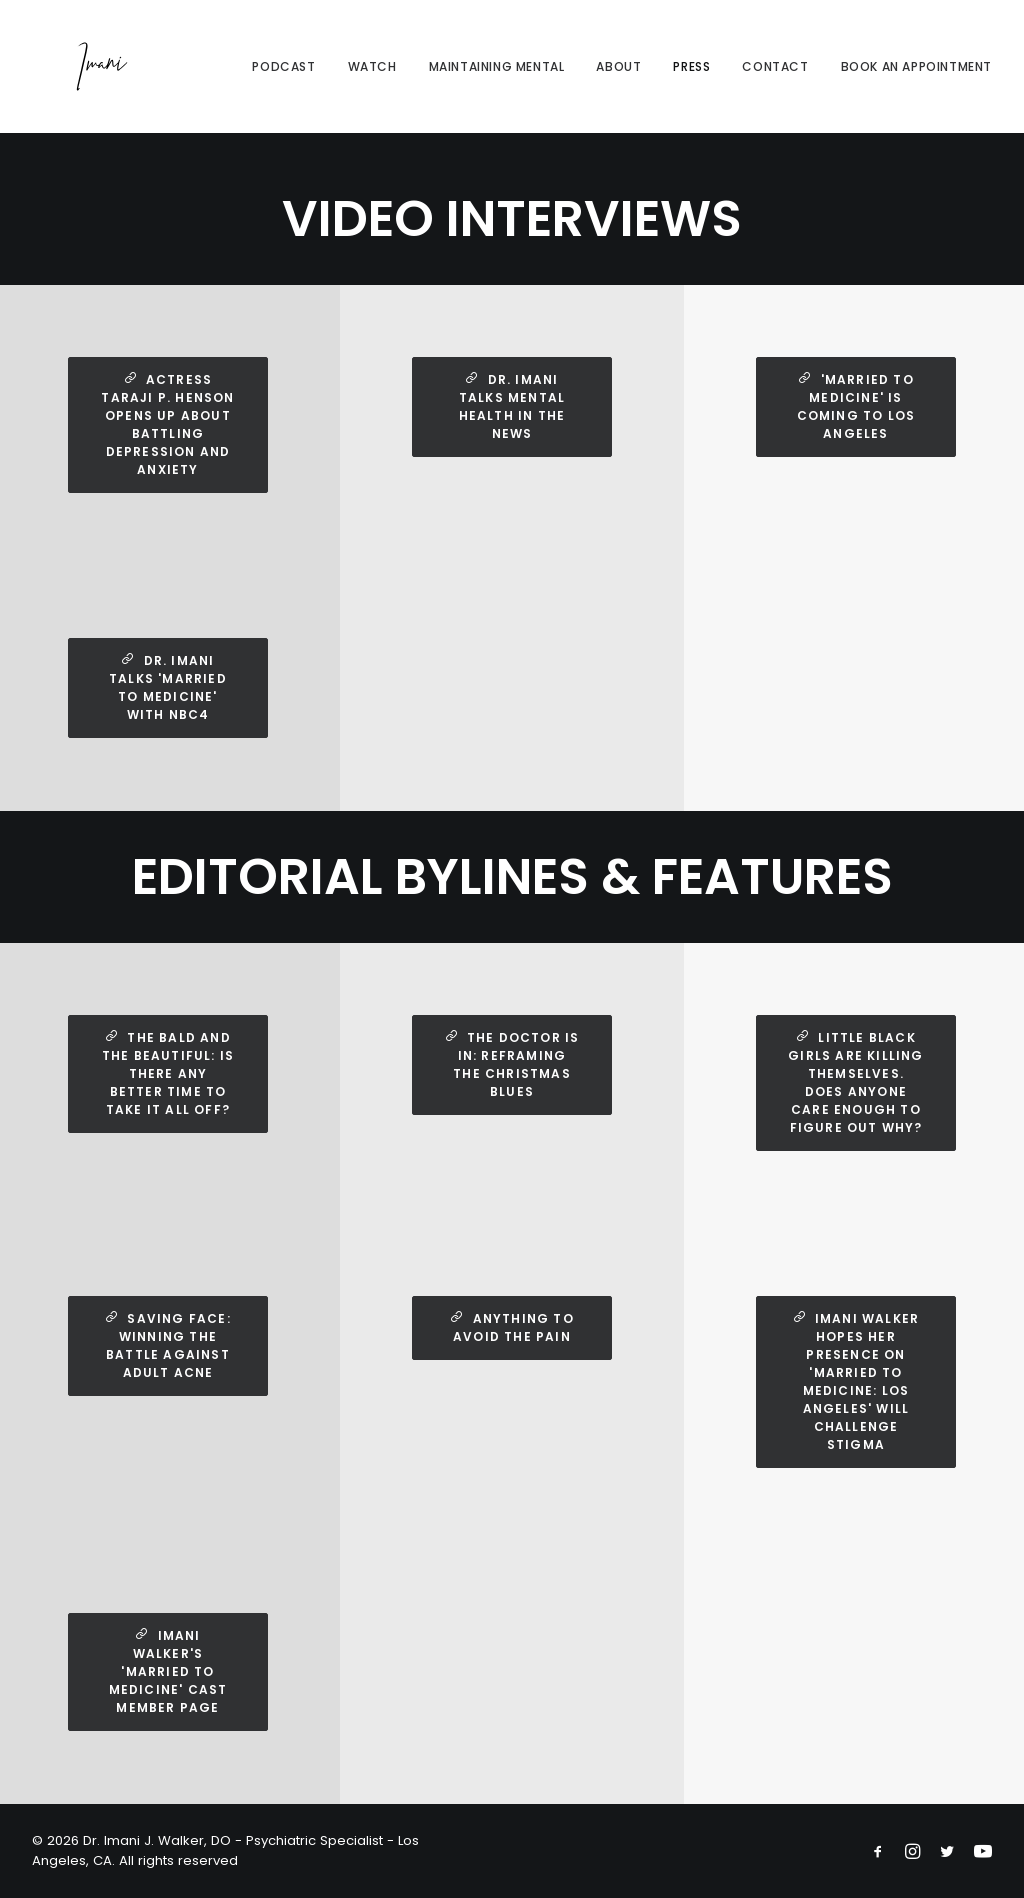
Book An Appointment (916, 76)
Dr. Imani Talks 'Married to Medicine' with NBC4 (170, 687)
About (618, 76)
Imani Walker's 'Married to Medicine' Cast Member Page (170, 1671)
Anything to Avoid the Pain (514, 1327)
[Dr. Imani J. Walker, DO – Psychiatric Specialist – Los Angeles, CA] (82, 77)
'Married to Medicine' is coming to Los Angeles (858, 406)
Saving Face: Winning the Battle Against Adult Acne (170, 1345)
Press (691, 76)
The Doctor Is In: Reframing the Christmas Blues (514, 1064)
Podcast (283, 76)
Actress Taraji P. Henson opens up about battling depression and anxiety (169, 424)
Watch (372, 76)
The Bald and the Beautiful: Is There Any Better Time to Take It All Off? (170, 1073)
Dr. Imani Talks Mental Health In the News (514, 406)
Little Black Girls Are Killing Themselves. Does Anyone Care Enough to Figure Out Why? (858, 1082)
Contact (775, 76)
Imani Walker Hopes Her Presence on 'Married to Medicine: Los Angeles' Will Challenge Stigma (858, 1381)
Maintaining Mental (497, 76)
